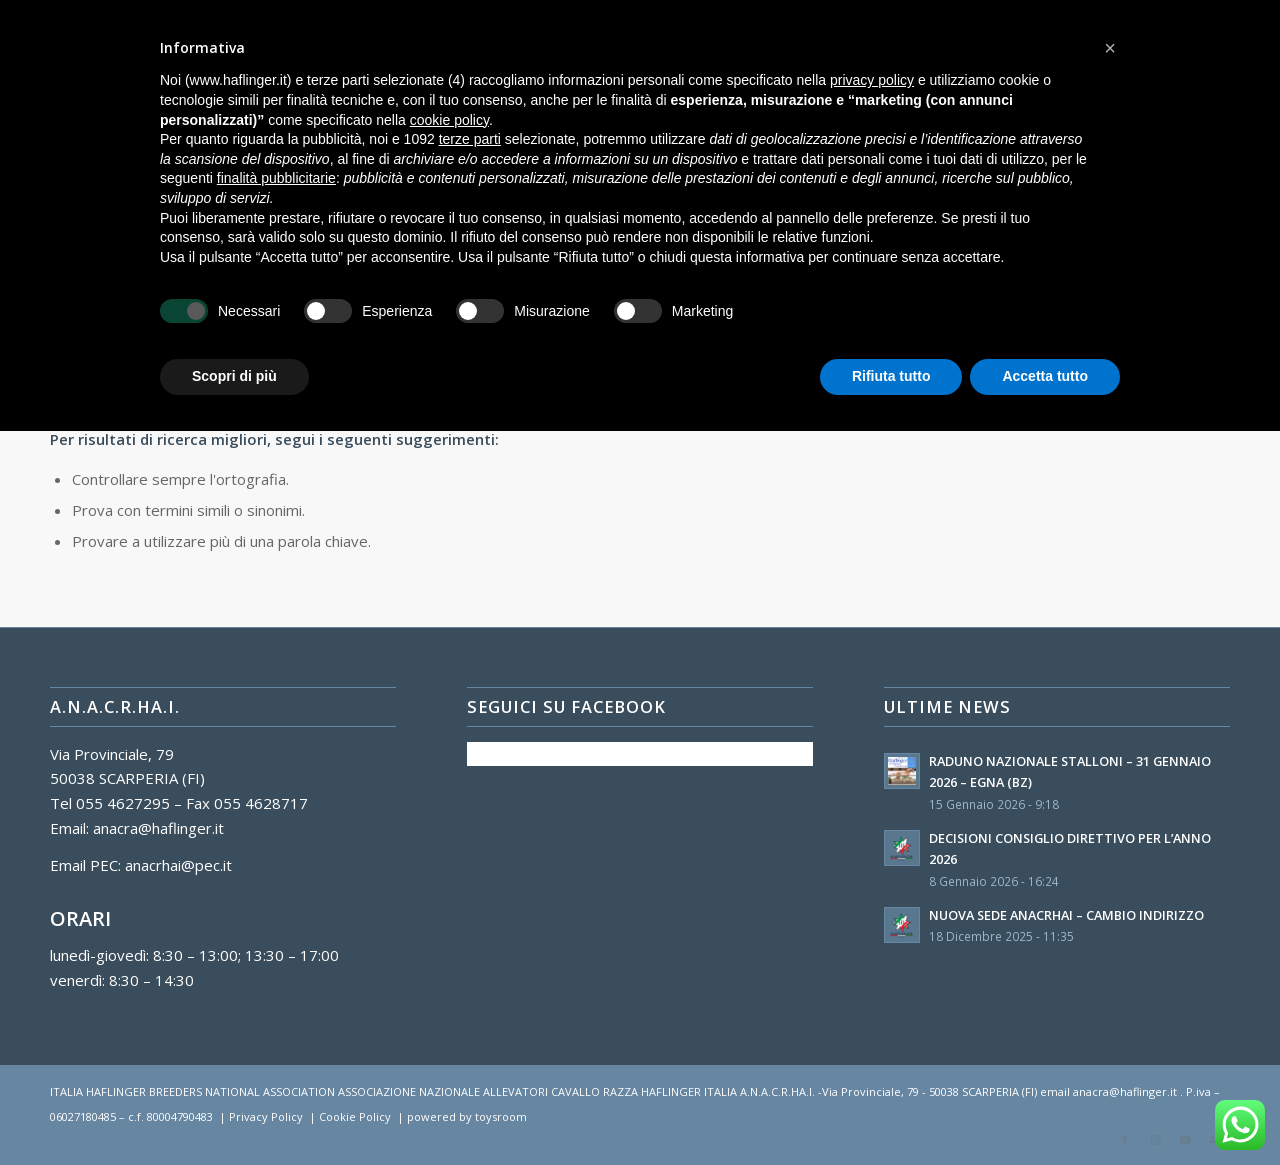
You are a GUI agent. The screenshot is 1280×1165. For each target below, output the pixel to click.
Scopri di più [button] (234, 376)
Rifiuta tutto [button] (891, 376)
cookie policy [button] (449, 120)
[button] (1110, 48)
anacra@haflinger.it (158, 828)
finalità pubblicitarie (276, 178)
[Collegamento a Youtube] (1185, 1140)
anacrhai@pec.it (178, 865)
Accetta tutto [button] (1045, 376)
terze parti (470, 139)
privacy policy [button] (872, 80)
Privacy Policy (266, 1116)
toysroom (501, 1116)
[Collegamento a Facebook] (1125, 1140)
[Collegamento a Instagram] (1155, 1140)
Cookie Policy (355, 1116)
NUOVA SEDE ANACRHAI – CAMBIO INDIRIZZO (1066, 915)
